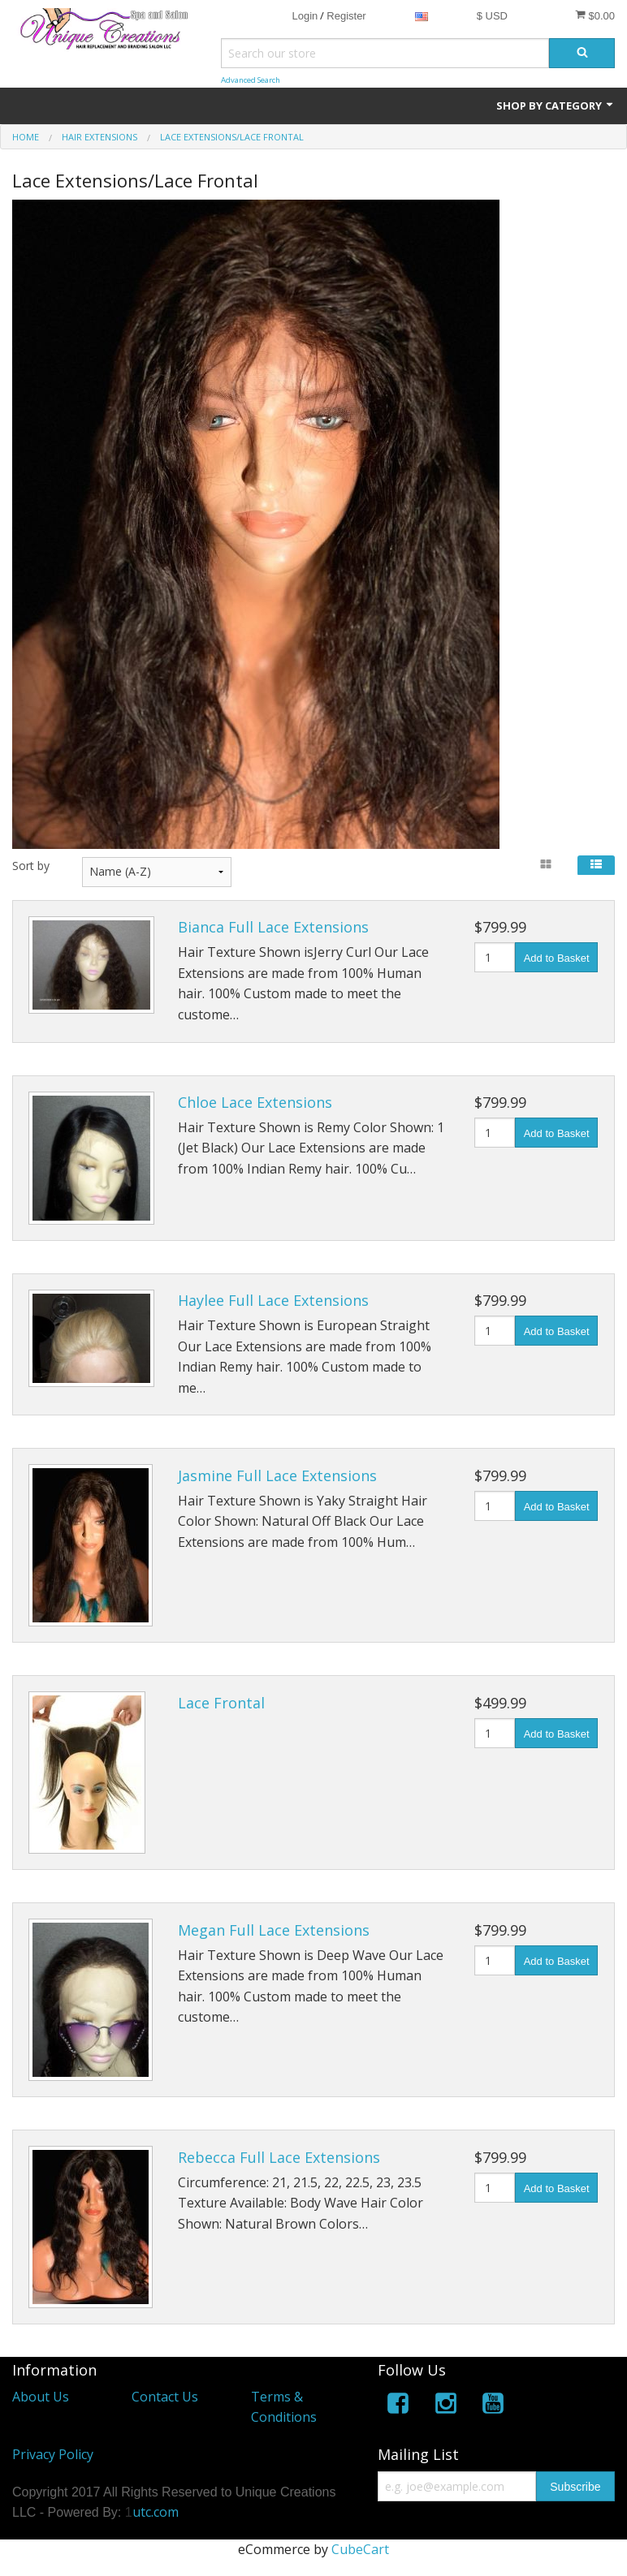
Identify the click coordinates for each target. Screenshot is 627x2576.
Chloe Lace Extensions (255, 1102)
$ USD (492, 16)
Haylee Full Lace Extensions (273, 1300)
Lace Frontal (221, 1702)
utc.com (155, 2512)
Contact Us (165, 2397)
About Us (40, 2397)
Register (345, 16)
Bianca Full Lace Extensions (273, 927)
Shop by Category (555, 105)
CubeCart (360, 2549)
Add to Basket (557, 958)
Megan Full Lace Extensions (274, 1930)
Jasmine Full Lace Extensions (277, 1475)
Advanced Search (250, 80)
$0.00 (595, 15)
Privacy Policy (52, 2454)
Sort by (31, 865)
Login (305, 16)
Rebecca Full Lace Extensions (279, 2157)
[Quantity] (495, 957)
